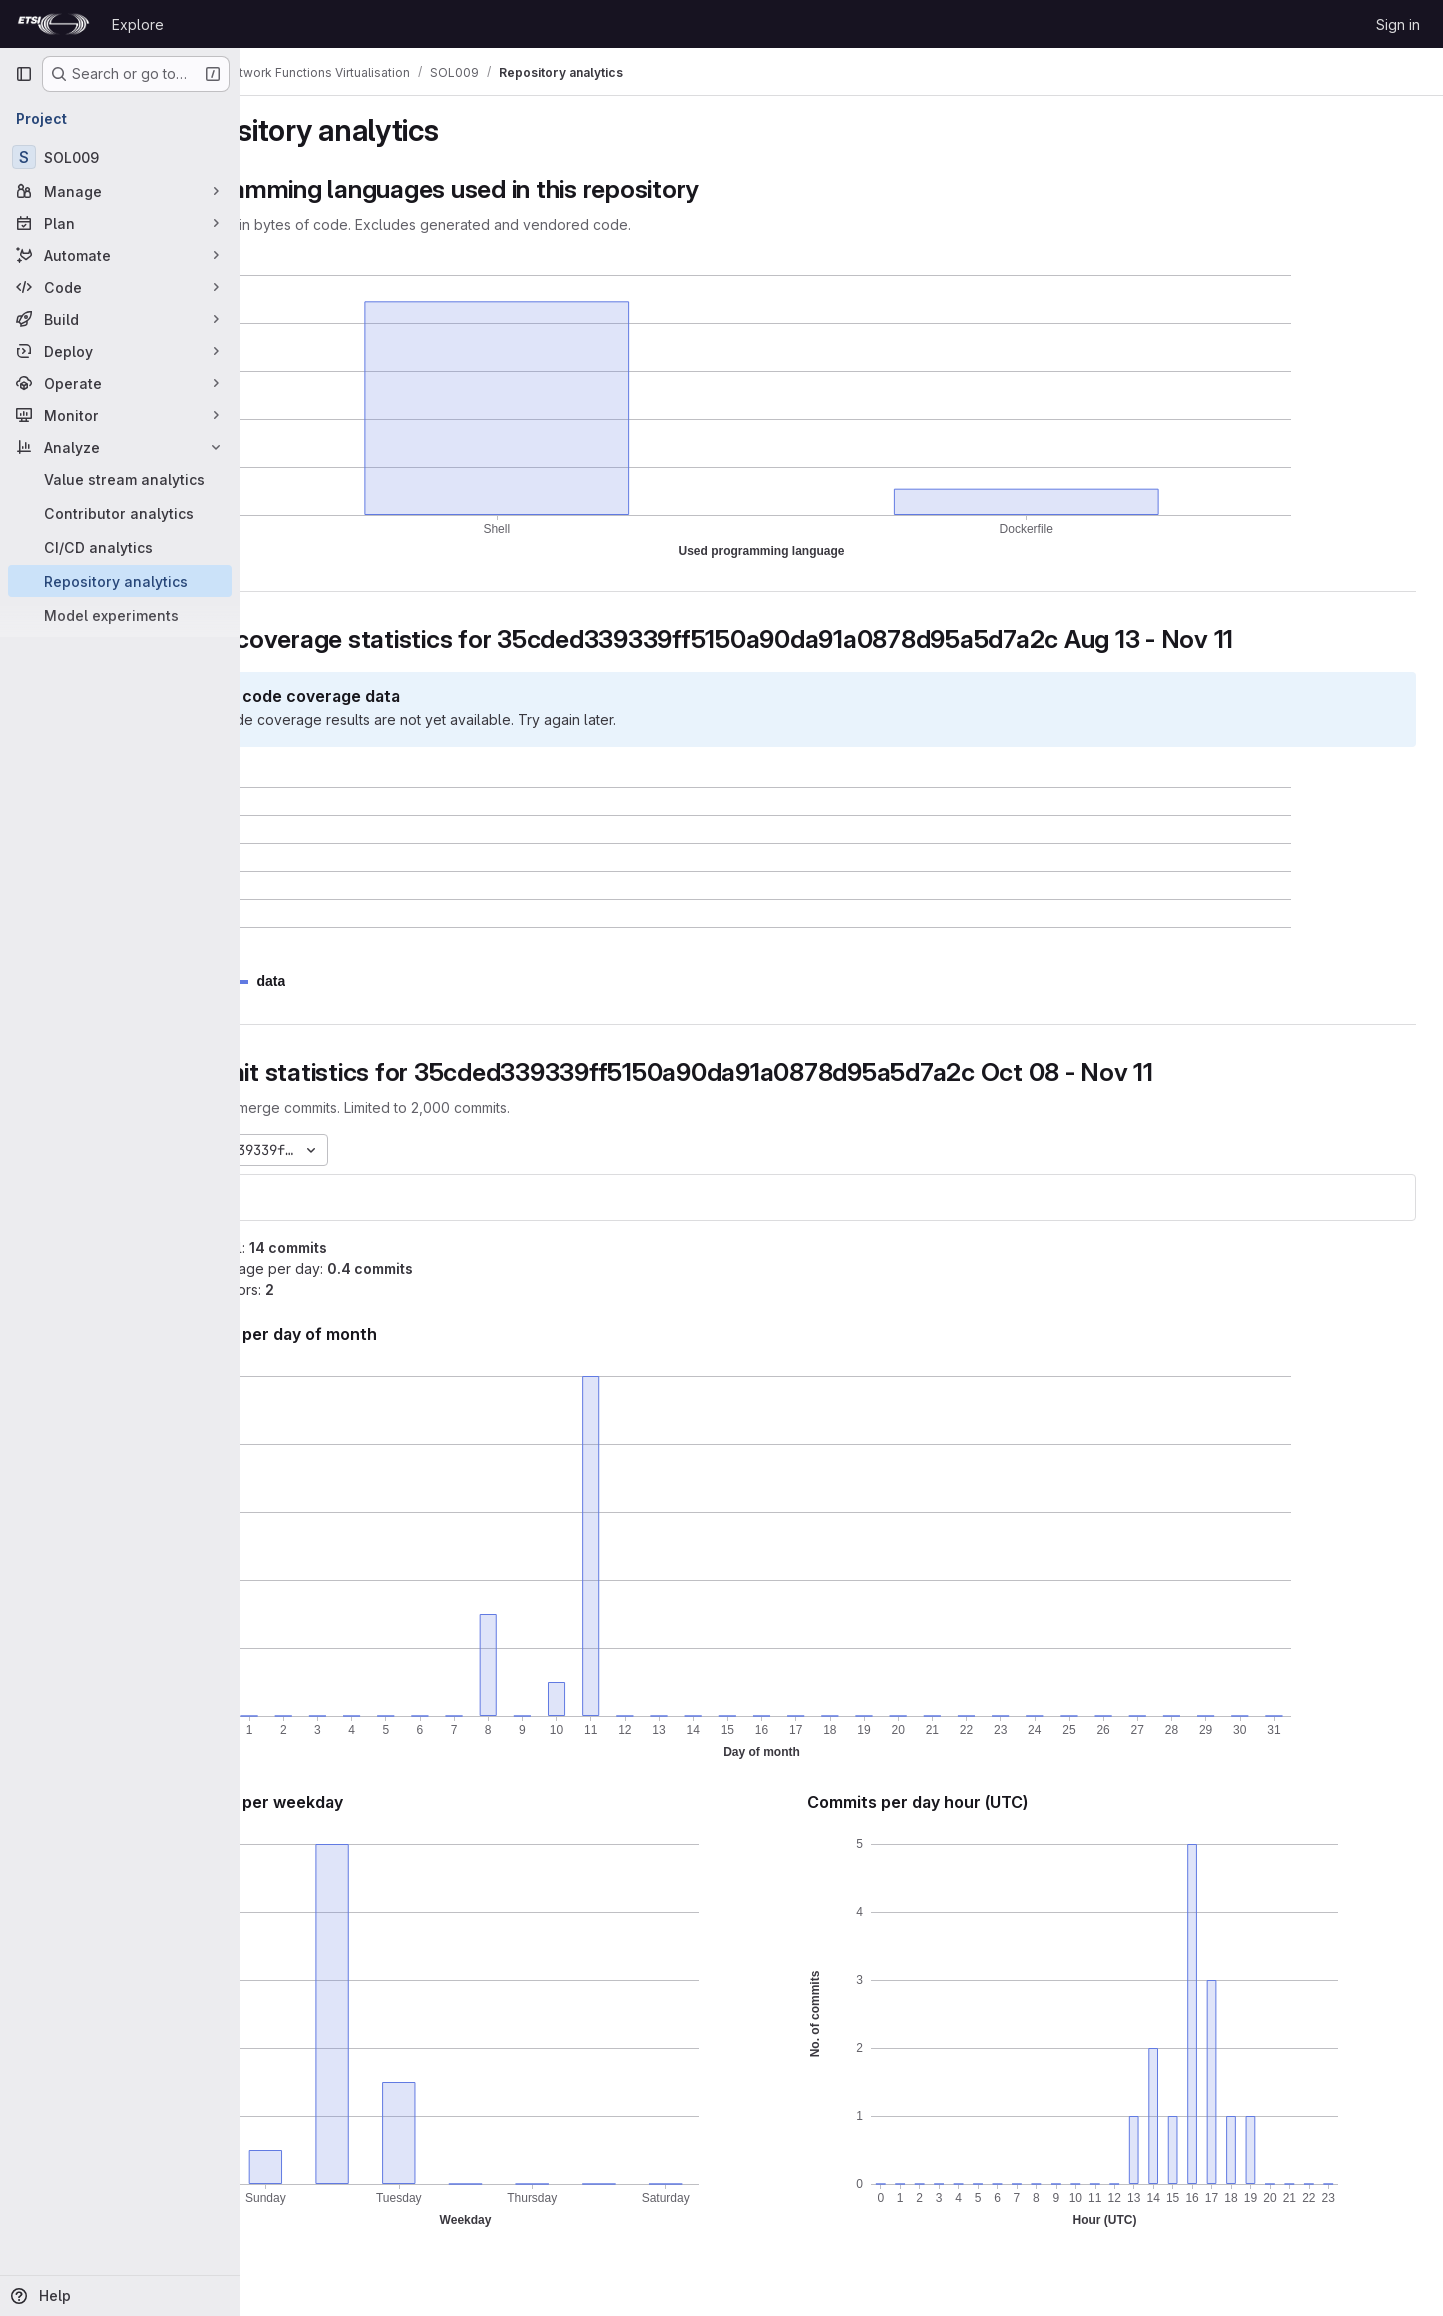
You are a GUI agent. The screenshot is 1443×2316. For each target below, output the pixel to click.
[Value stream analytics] (120, 479)
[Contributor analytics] (120, 513)
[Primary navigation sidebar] (24, 74)
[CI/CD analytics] (120, 547)
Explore (138, 24)
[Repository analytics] (120, 581)
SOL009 (308, 1197)
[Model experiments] (120, 615)
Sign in (1398, 24)
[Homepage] (53, 24)
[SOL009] (120, 157)
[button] (366, 981)
